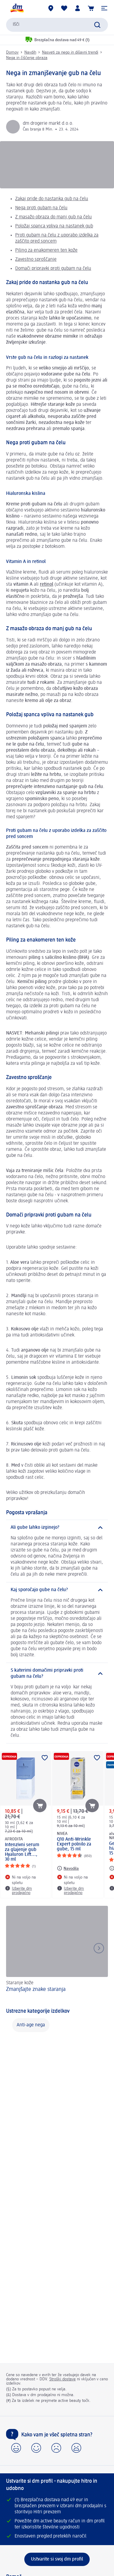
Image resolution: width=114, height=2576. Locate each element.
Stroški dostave (62, 2379)
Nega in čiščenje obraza (26, 58)
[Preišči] (97, 25)
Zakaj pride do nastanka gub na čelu (51, 199)
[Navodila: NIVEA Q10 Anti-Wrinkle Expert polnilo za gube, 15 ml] (68, 1868)
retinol (46, 584)
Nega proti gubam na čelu (41, 208)
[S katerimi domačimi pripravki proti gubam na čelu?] (57, 1673)
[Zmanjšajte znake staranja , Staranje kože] (57, 1953)
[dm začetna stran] (16, 8)
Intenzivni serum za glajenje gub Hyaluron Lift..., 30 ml (22, 1852)
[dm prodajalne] (50, 8)
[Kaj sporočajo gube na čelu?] (57, 1590)
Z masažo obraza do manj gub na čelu (53, 217)
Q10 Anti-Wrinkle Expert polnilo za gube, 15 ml (74, 1844)
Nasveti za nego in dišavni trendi (70, 52)
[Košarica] (91, 8)
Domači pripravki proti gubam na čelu (53, 268)
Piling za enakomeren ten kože (46, 250)
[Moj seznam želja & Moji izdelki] (64, 8)
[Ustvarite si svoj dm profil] (57, 2559)
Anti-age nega (31, 2025)
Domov (12, 52)
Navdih (30, 52)
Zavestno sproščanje (36, 259)
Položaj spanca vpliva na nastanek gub (54, 226)
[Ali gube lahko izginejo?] (57, 1527)
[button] (104, 8)
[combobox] (57, 25)
